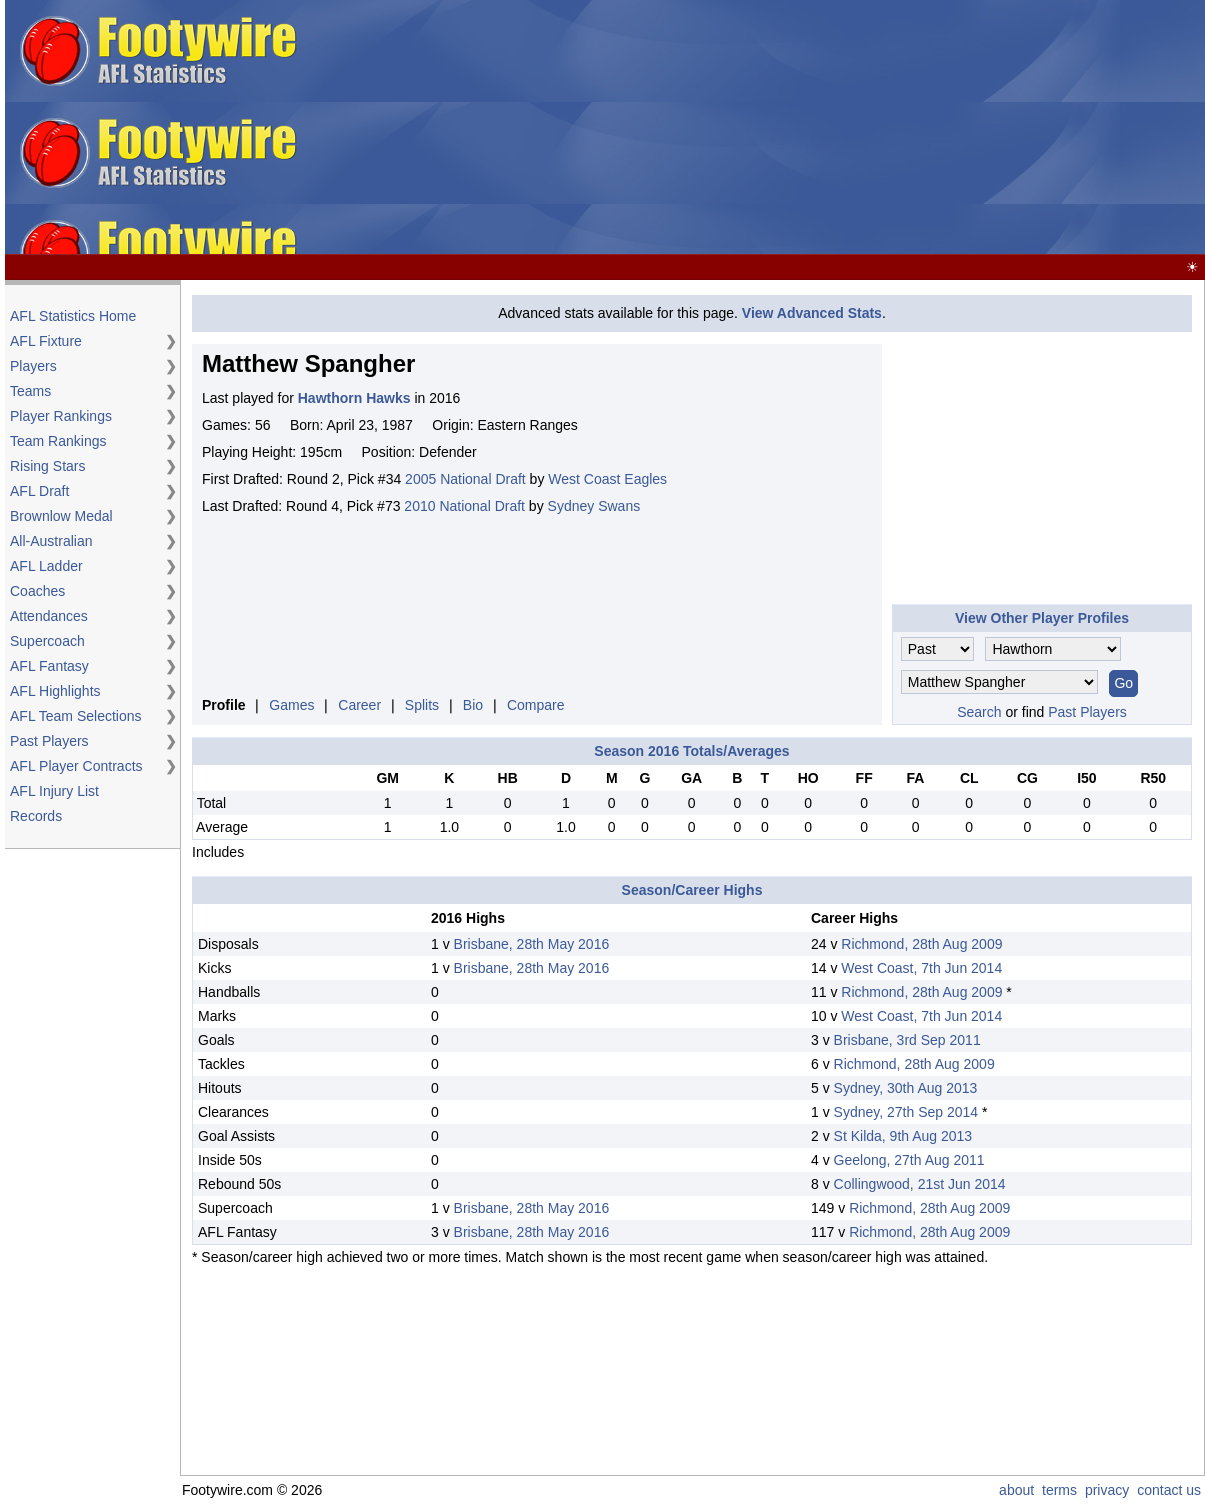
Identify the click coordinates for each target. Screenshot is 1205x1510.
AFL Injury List (54, 791)
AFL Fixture (46, 341)
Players (33, 366)
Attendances (49, 616)
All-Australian (51, 541)
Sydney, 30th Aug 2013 (906, 1088)
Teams (30, 391)
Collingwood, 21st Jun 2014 (920, 1184)
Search (979, 712)
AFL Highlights (55, 691)
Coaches (37, 591)
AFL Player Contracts (76, 766)
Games (291, 705)
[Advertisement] (754, 128)
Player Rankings (61, 416)
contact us (1169, 1490)
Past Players (49, 741)
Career (359, 705)
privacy (1107, 1490)
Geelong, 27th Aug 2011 (909, 1160)
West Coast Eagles (607, 479)
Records (36, 816)
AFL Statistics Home (73, 316)
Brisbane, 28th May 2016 (532, 944)
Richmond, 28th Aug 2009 (921, 944)
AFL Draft (39, 491)
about (1016, 1490)
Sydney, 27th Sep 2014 (906, 1112)
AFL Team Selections (76, 716)
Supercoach (47, 641)
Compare (536, 705)
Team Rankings (58, 441)
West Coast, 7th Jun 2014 (921, 968)
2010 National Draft (464, 506)
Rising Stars (47, 466)
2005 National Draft (465, 479)
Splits (422, 705)
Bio (473, 705)
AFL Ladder (46, 566)
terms (1059, 1490)
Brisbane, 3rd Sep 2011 (907, 1040)
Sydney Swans (594, 506)
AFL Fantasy (49, 666)
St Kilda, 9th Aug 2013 (903, 1136)
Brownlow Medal (61, 516)
